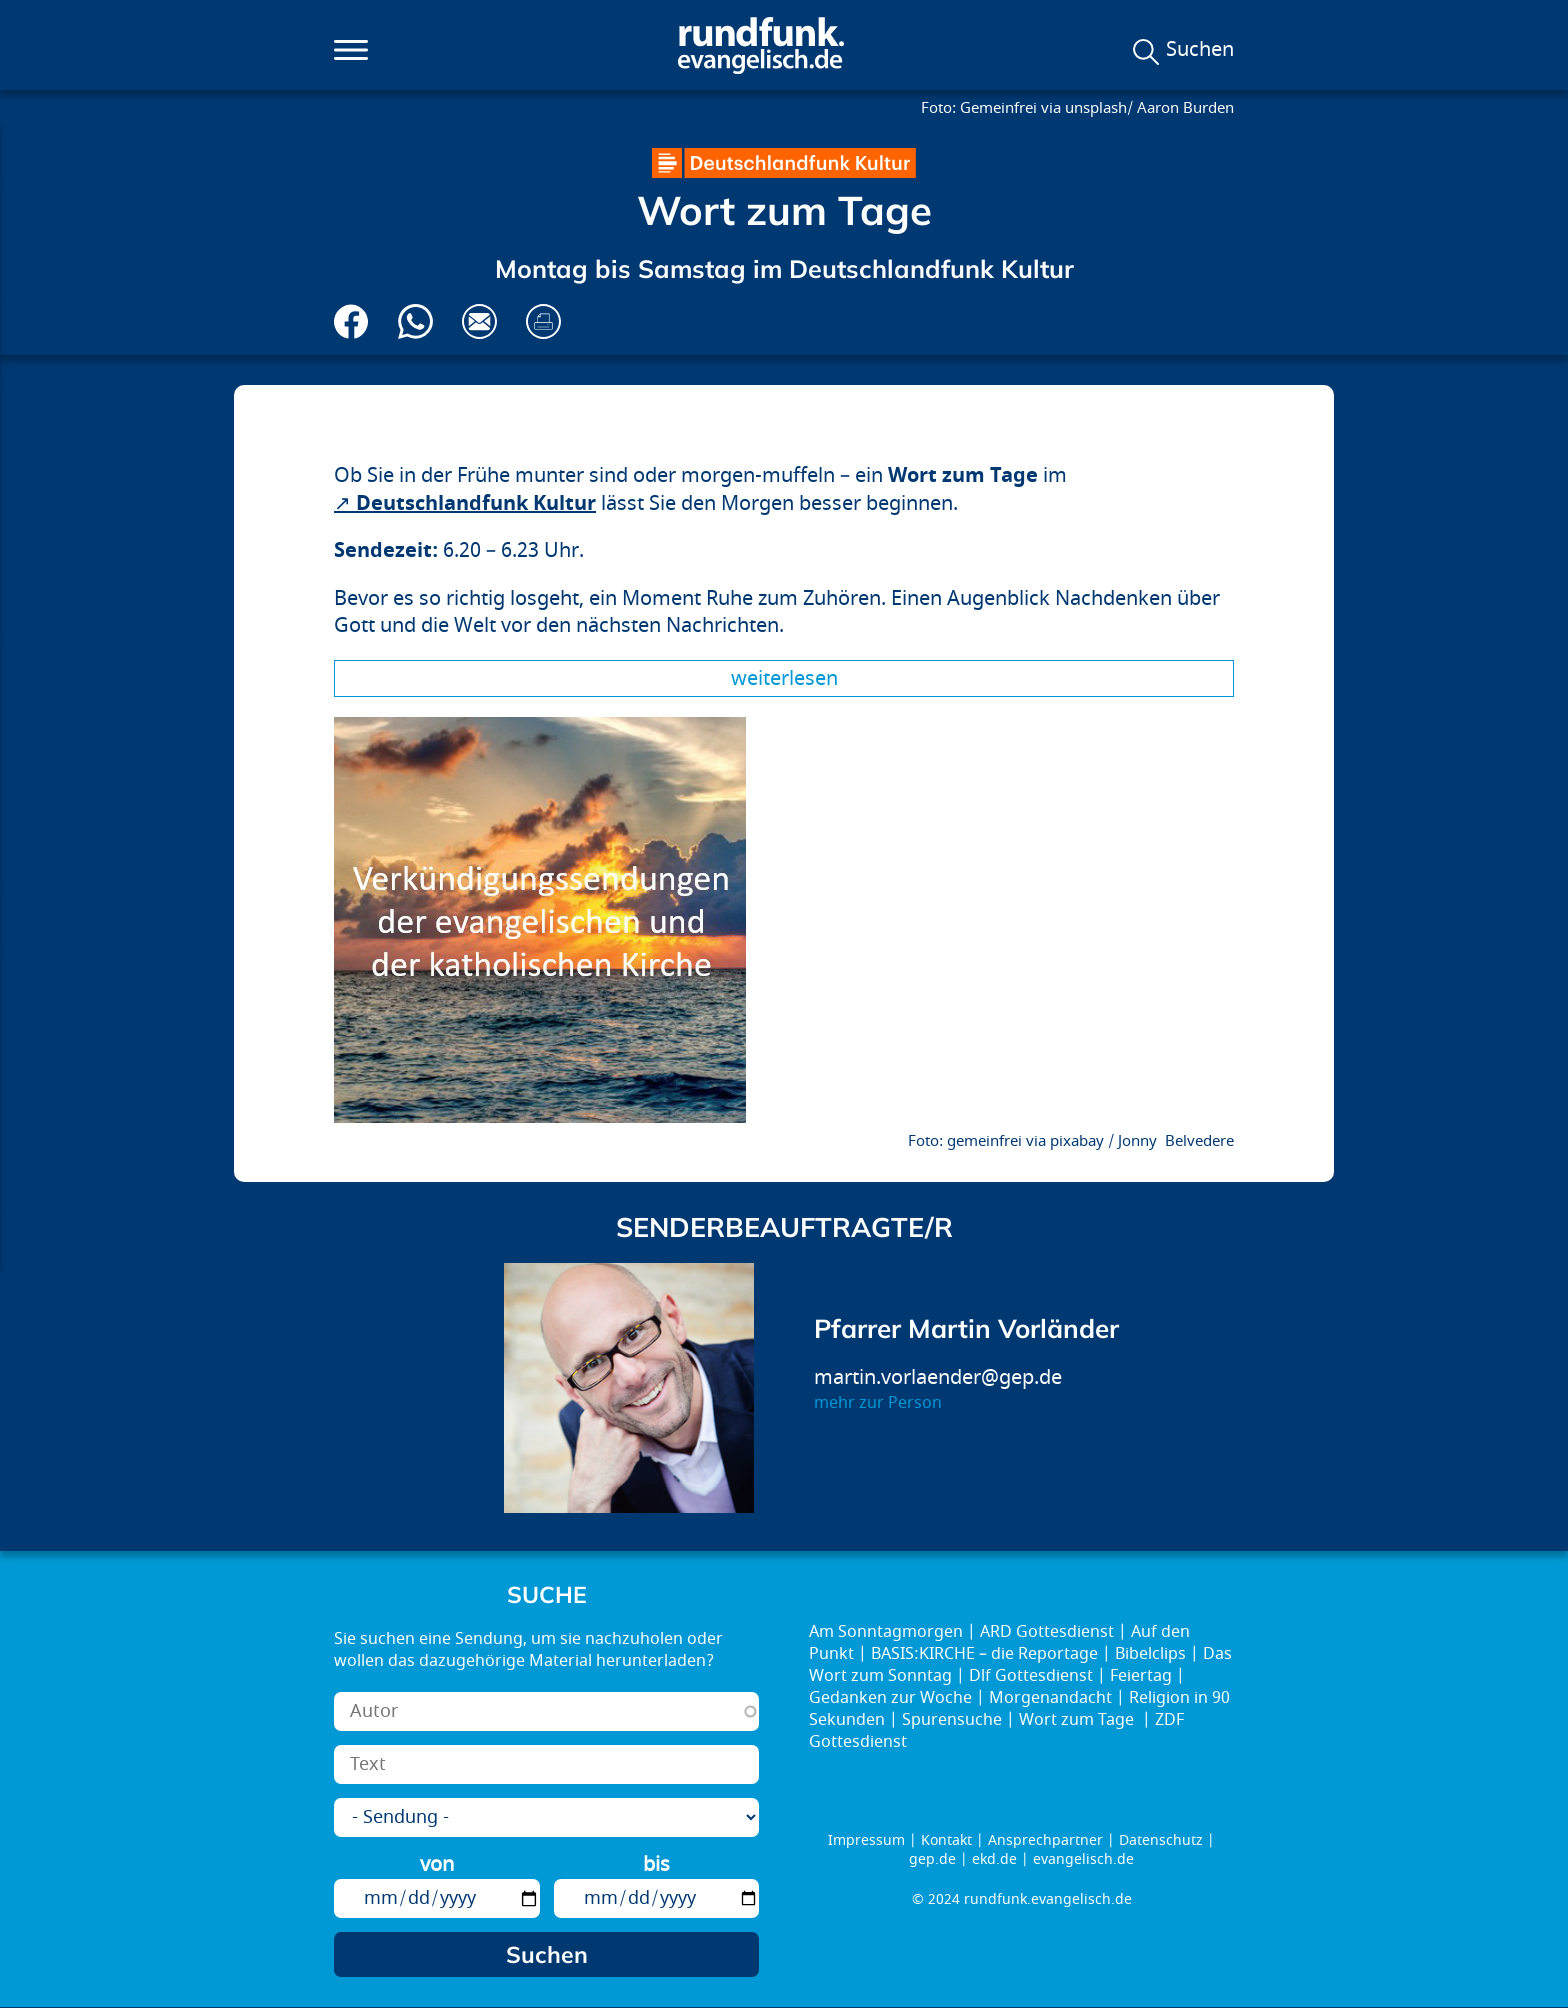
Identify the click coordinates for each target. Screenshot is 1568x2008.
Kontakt (946, 1840)
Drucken (543, 321)
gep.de (932, 1859)
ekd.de (994, 1859)
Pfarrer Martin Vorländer (966, 1328)
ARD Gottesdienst (1047, 1632)
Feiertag (1141, 1676)
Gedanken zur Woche (890, 1698)
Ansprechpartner (1045, 1840)
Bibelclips (1150, 1654)
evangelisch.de (1083, 1859)
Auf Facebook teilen (351, 321)
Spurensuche (952, 1720)
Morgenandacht (1050, 1698)
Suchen (1200, 50)
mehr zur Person (878, 1403)
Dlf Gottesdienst (1031, 1676)
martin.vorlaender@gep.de (938, 1377)
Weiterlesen (784, 678)
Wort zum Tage (1078, 1720)
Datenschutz (1161, 1840)
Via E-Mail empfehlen (479, 321)
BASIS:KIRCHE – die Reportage (984, 1654)
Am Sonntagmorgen (886, 1632)
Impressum (866, 1840)
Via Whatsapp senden (415, 321)
